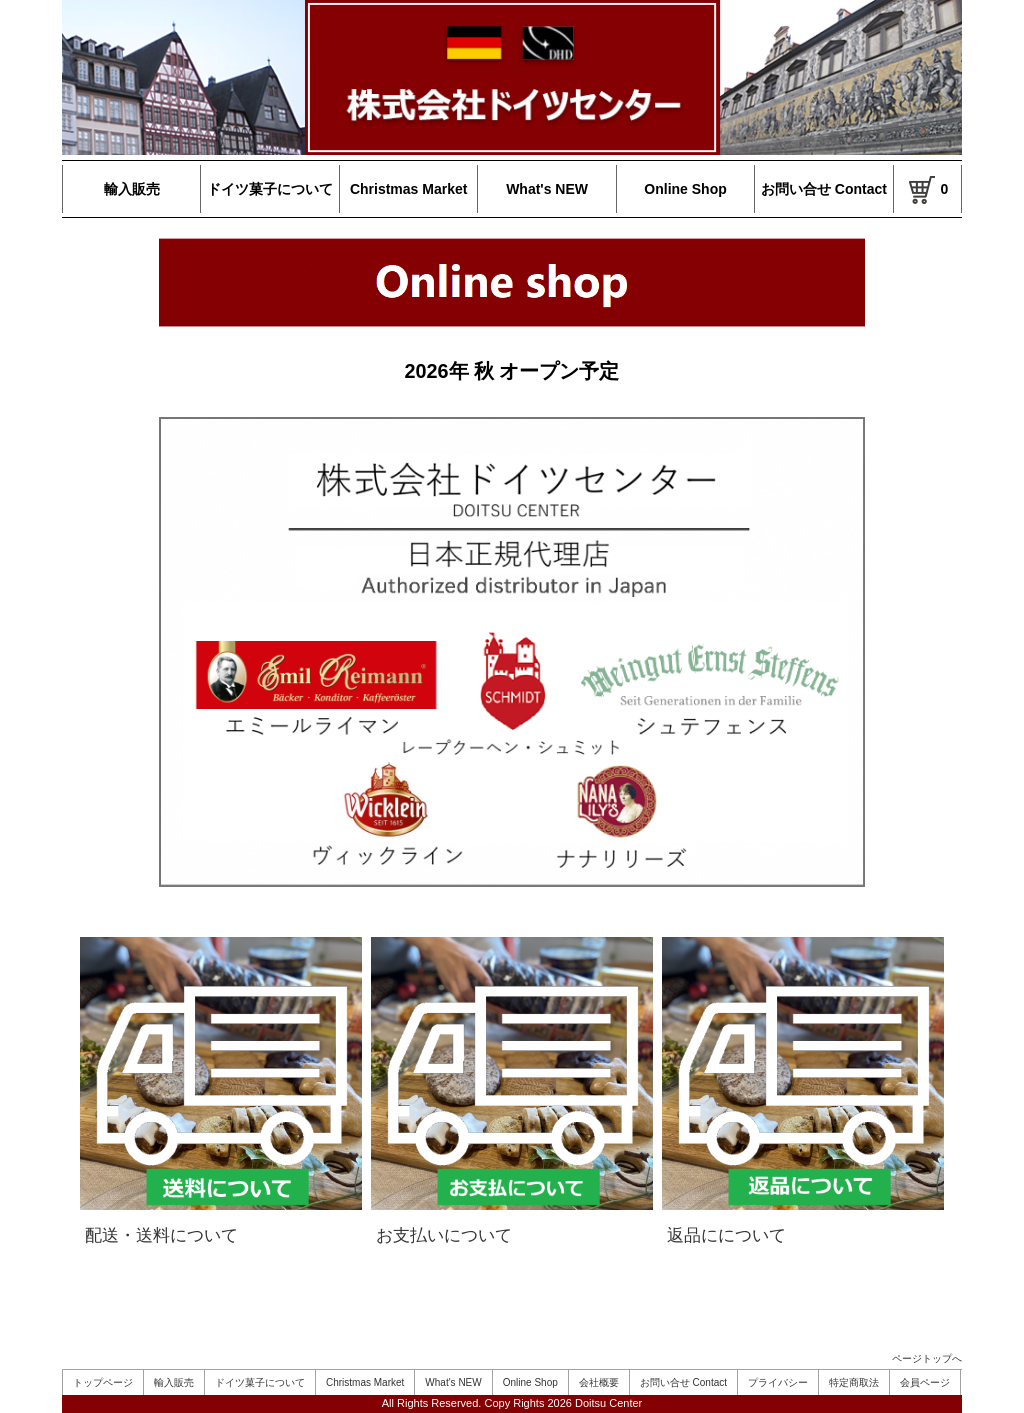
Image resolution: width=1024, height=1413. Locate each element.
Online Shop (685, 189)
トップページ (103, 1382)
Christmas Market (409, 189)
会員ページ (925, 1382)
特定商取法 (854, 1382)
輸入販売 (132, 189)
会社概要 (599, 1382)
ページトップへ (927, 1358)
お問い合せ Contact (824, 189)
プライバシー (778, 1382)
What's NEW (547, 189)
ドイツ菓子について (270, 189)
